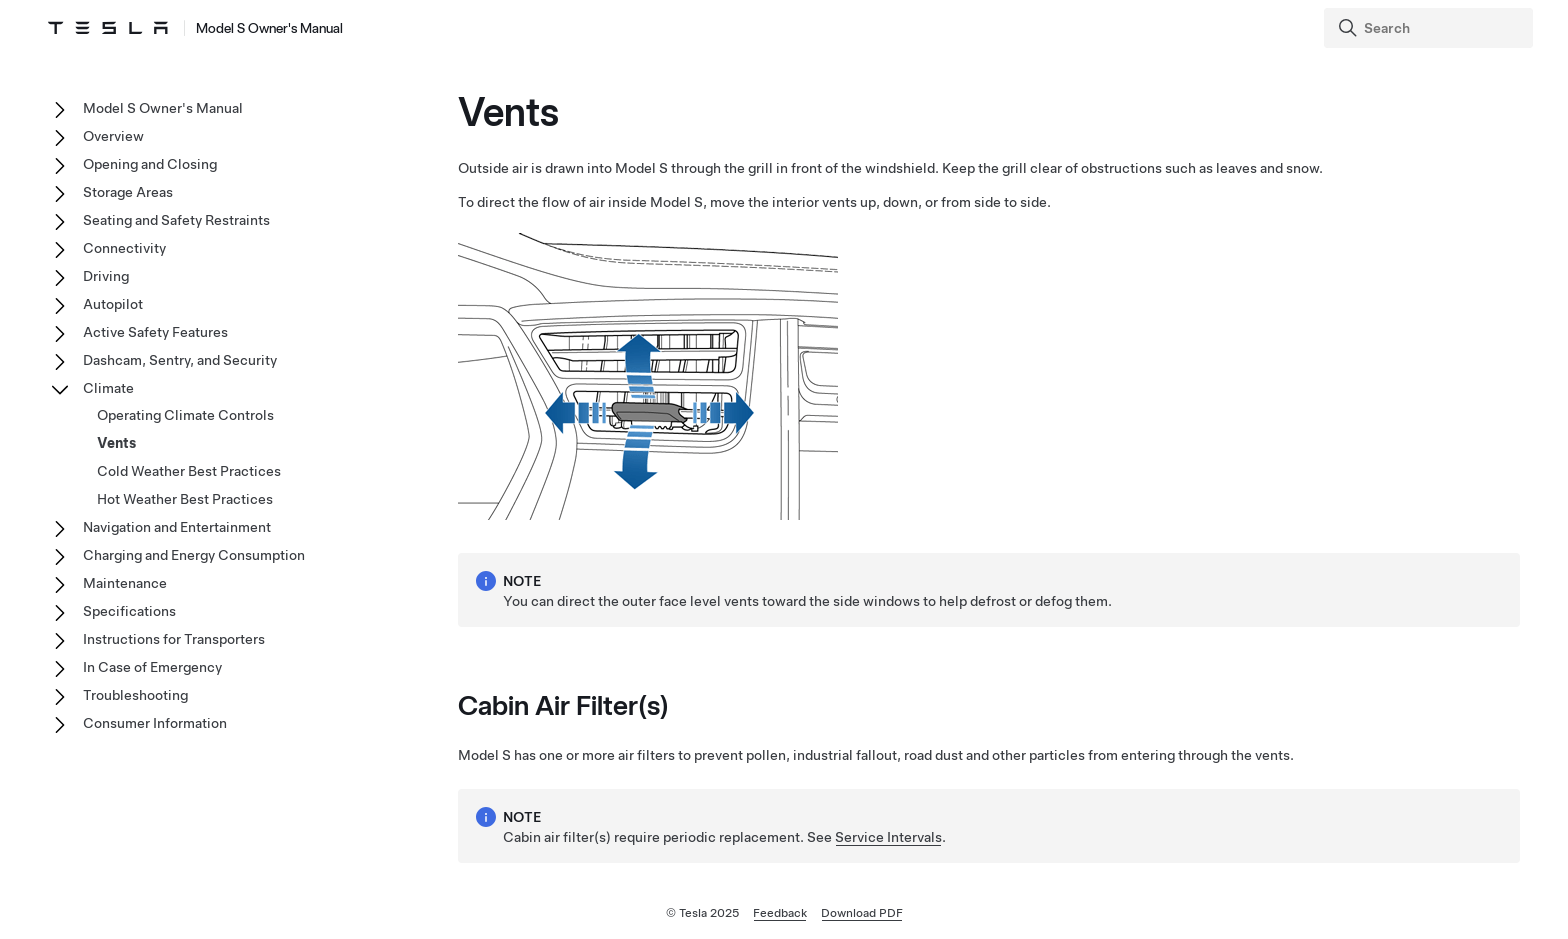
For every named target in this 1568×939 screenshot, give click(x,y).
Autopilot (113, 304)
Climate (108, 388)
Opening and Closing (150, 164)
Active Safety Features (155, 332)
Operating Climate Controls (185, 415)
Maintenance (125, 583)
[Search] (1430, 28)
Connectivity (124, 248)
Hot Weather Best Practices (185, 499)
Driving (106, 276)
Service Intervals (888, 837)
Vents (116, 443)
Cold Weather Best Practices (189, 471)
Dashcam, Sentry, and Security (180, 360)
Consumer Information (155, 723)
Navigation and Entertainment (177, 527)
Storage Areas (128, 192)
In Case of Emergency (152, 667)
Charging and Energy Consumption (194, 555)
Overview (113, 136)
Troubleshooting (135, 695)
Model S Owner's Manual (163, 108)
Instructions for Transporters (174, 639)
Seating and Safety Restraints (176, 220)
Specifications (129, 611)
